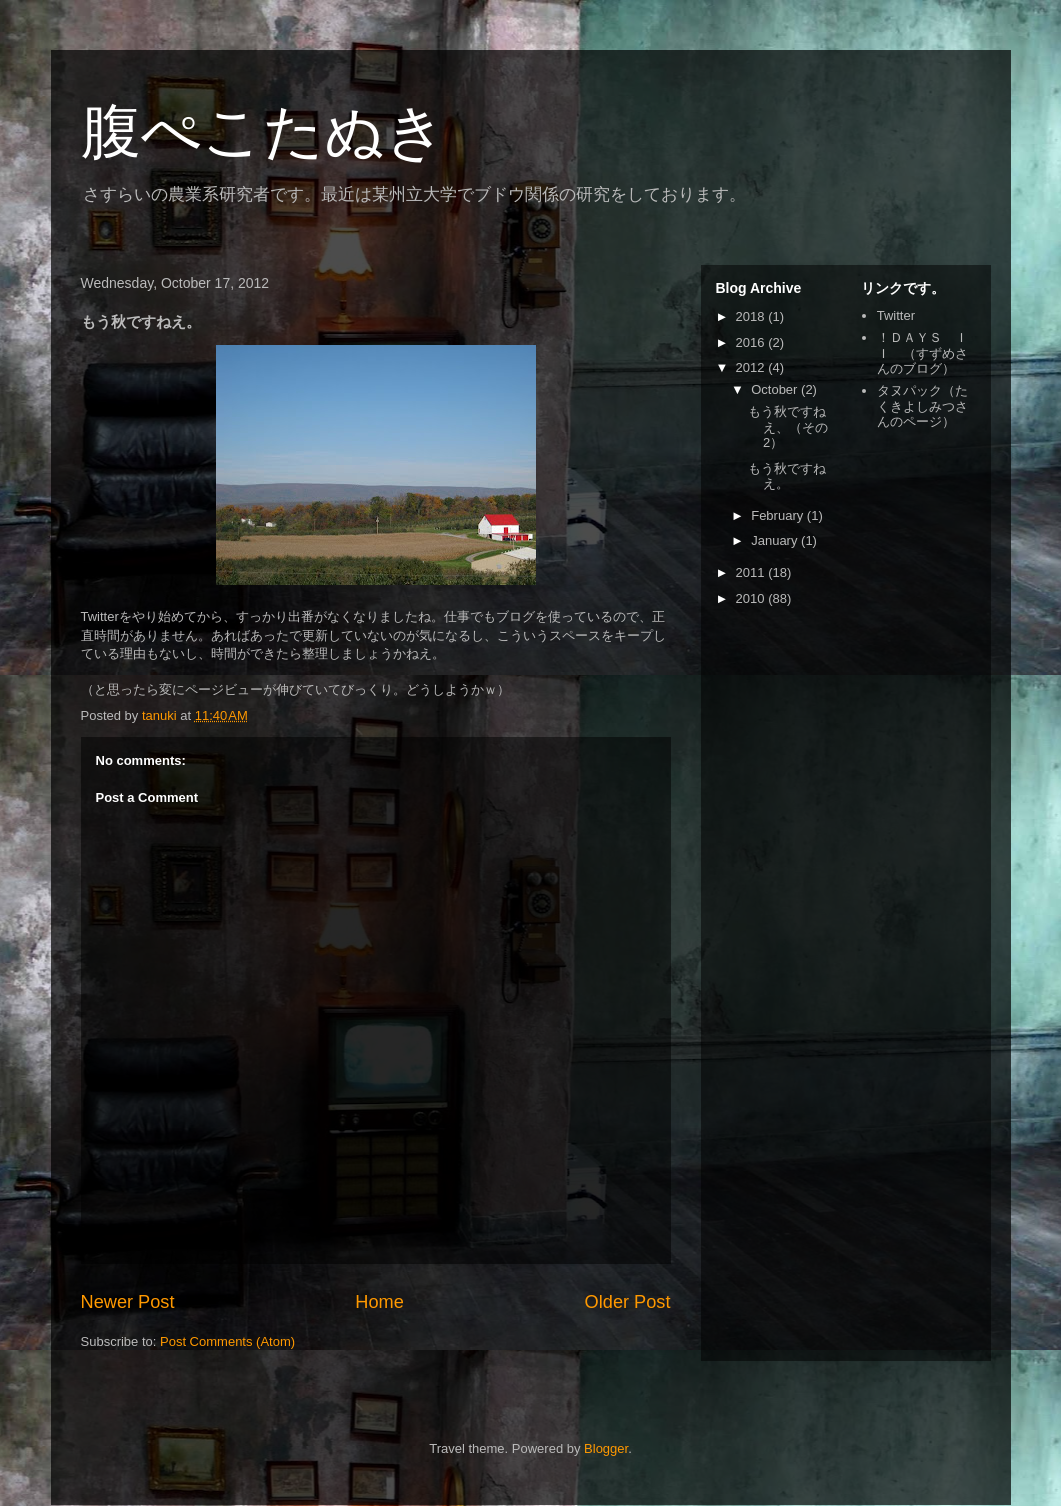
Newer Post (128, 1302)
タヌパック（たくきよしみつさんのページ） (922, 406)
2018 (752, 316)
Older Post (628, 1302)
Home (379, 1302)
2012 (752, 367)
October (776, 389)
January (776, 540)
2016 (752, 342)
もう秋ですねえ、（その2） (788, 427)
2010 (752, 598)
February (779, 515)
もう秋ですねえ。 (787, 476)
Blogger (606, 1448)
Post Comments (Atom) (227, 1341)
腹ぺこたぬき (263, 131)
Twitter (896, 315)
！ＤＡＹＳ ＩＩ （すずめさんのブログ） (922, 353)
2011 (752, 572)
